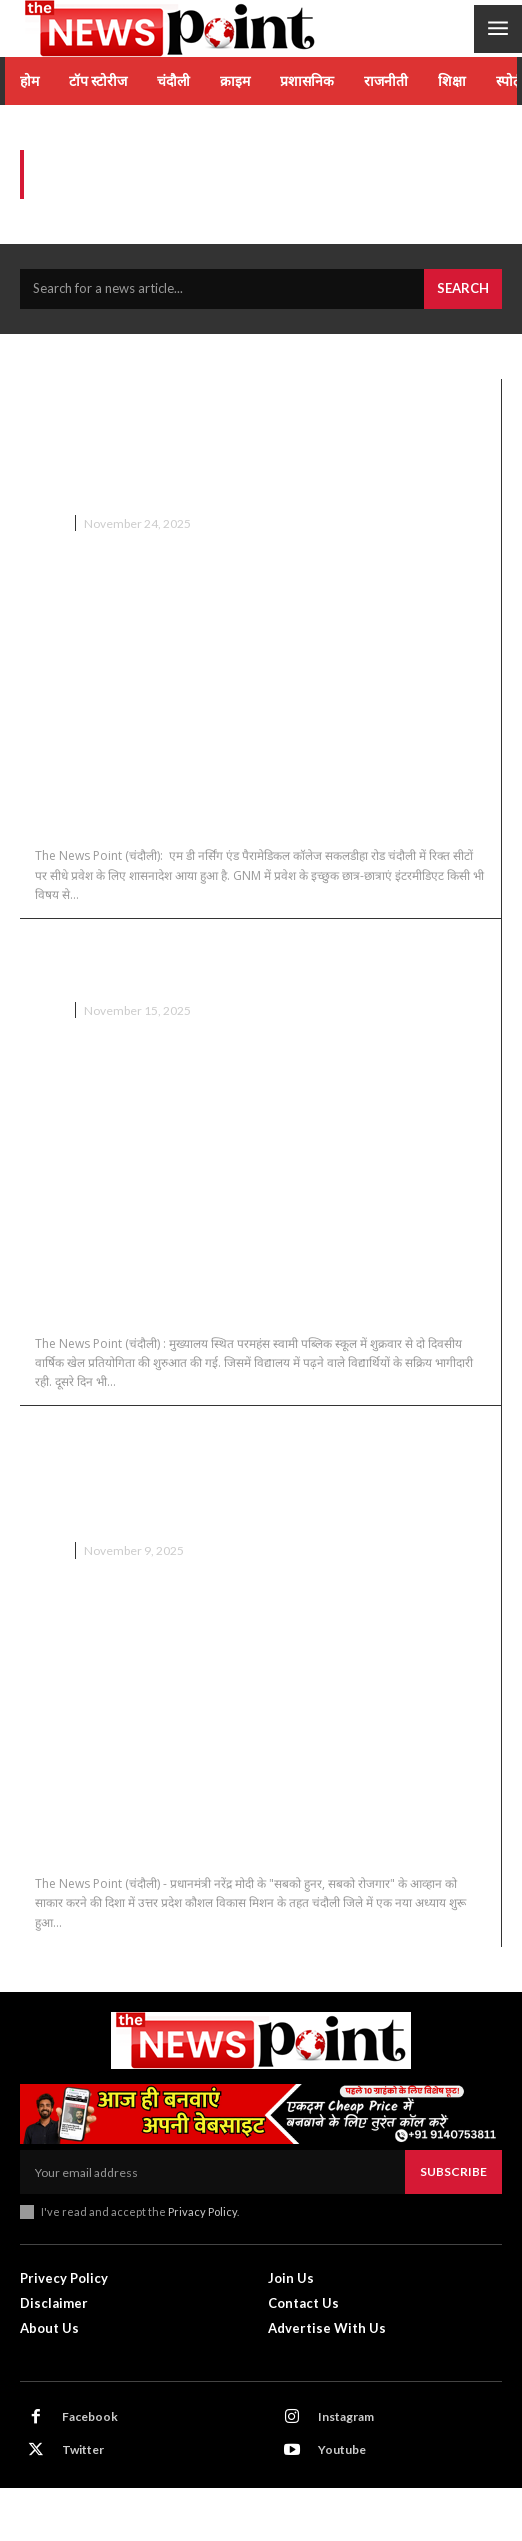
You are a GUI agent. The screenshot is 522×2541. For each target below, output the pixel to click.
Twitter (83, 2449)
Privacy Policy (202, 2211)
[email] (212, 2172)
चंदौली (49, 523)
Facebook (90, 2416)
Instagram (346, 2416)
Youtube (342, 2449)
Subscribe (453, 2171)
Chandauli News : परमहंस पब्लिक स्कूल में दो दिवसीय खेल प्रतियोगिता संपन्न (233, 960)
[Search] (463, 289)
